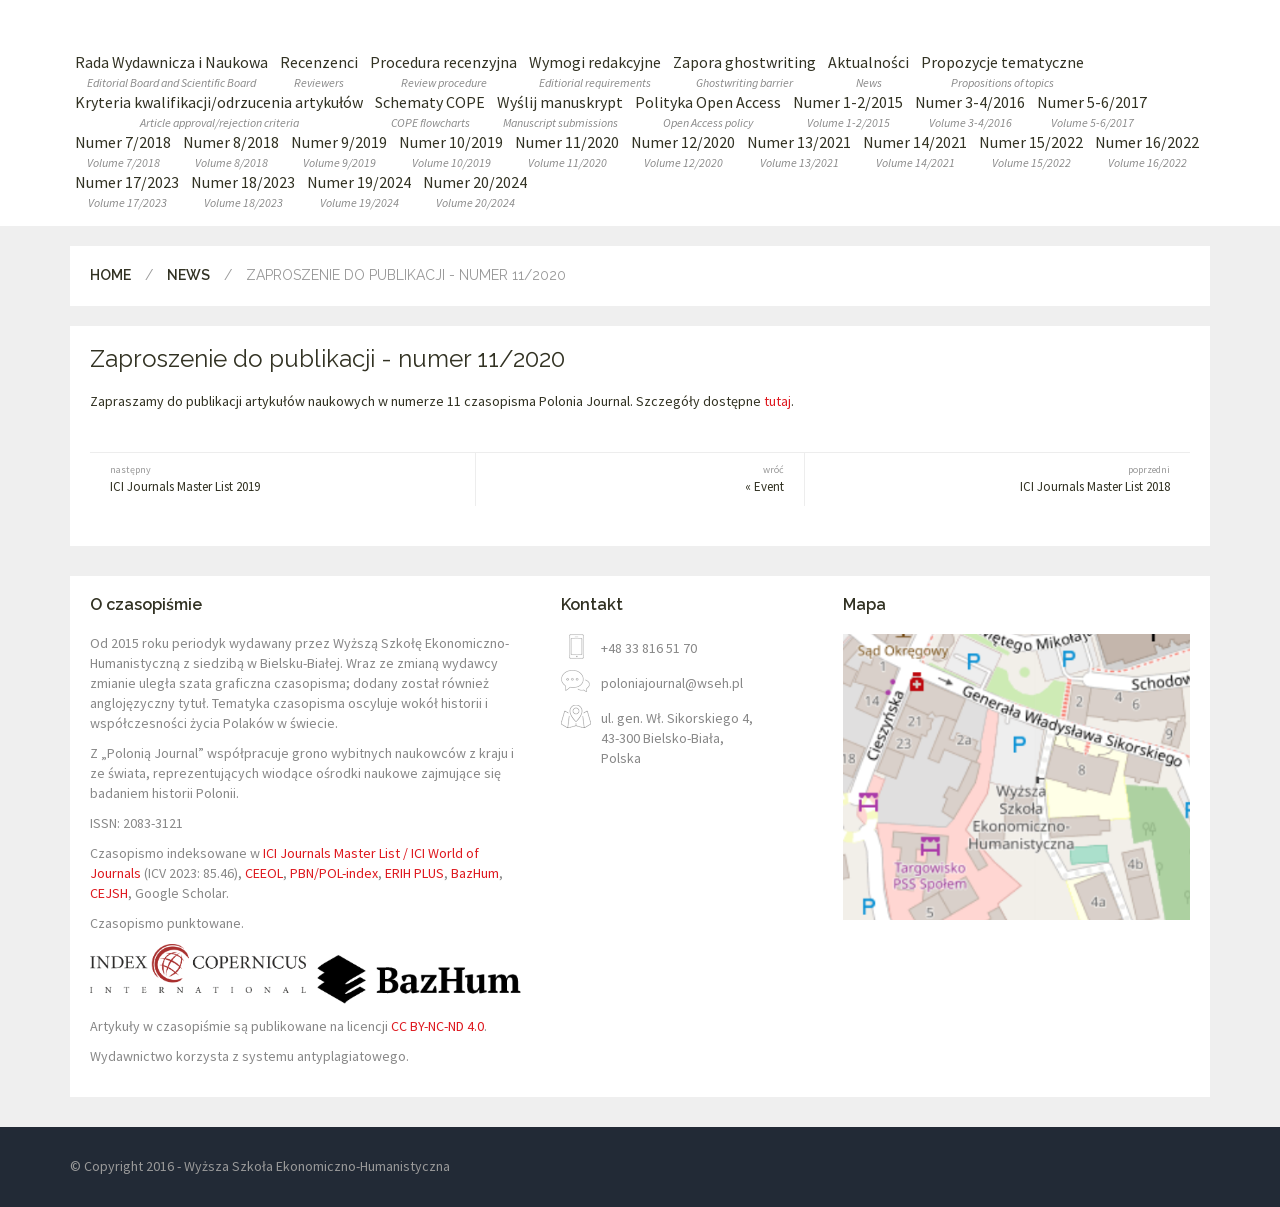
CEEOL (264, 873)
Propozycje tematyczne (1002, 71)
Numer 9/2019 (339, 151)
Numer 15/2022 (1031, 151)
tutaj (777, 401)
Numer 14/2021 (915, 151)
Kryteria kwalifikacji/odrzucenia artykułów (219, 111)
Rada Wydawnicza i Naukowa (171, 71)
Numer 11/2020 (567, 151)
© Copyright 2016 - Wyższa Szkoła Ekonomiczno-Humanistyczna (260, 1166)
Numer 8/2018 (231, 151)
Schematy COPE (430, 111)
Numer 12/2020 (683, 151)
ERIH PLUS (414, 873)
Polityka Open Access (708, 111)
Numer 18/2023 (243, 191)
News (188, 275)
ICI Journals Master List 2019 (255, 478)
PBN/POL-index (334, 873)
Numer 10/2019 (451, 151)
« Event (640, 478)
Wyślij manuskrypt (560, 111)
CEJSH (109, 893)
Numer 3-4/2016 (970, 111)
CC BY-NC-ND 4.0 (437, 1026)
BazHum (475, 873)
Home (110, 275)
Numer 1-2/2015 (848, 111)
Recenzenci (319, 71)
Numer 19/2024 (359, 191)
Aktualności (868, 71)
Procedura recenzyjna (443, 71)
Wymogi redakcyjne (595, 71)
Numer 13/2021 (799, 151)
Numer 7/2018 (123, 151)
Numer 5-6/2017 (1092, 111)
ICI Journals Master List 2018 (1025, 478)
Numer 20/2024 (475, 191)
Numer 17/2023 (127, 191)
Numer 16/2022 (1147, 151)
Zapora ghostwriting (744, 71)
